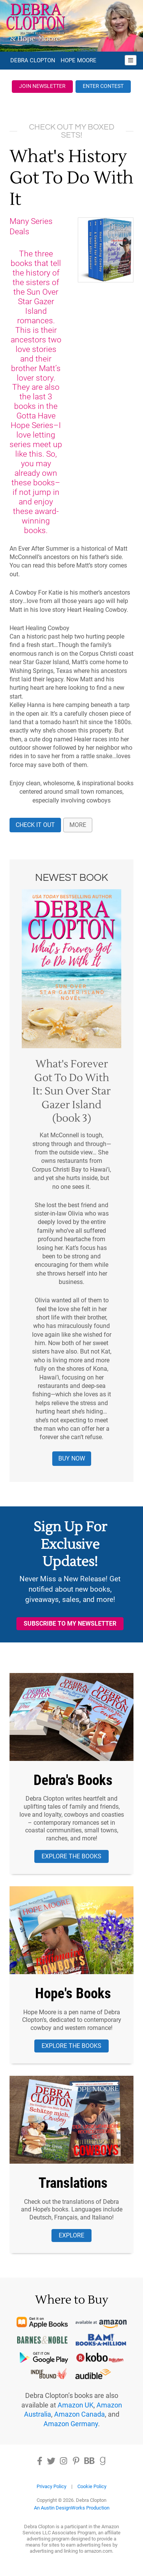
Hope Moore (78, 60)
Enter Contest (103, 86)
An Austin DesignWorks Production (71, 2508)
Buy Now (71, 1458)
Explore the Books (71, 1856)
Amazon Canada (79, 2414)
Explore (71, 2235)
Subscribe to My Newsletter (70, 1623)
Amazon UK (75, 2405)
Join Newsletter (42, 86)
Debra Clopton (32, 60)
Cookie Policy (91, 2486)
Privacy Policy (51, 2486)
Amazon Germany (70, 2424)
